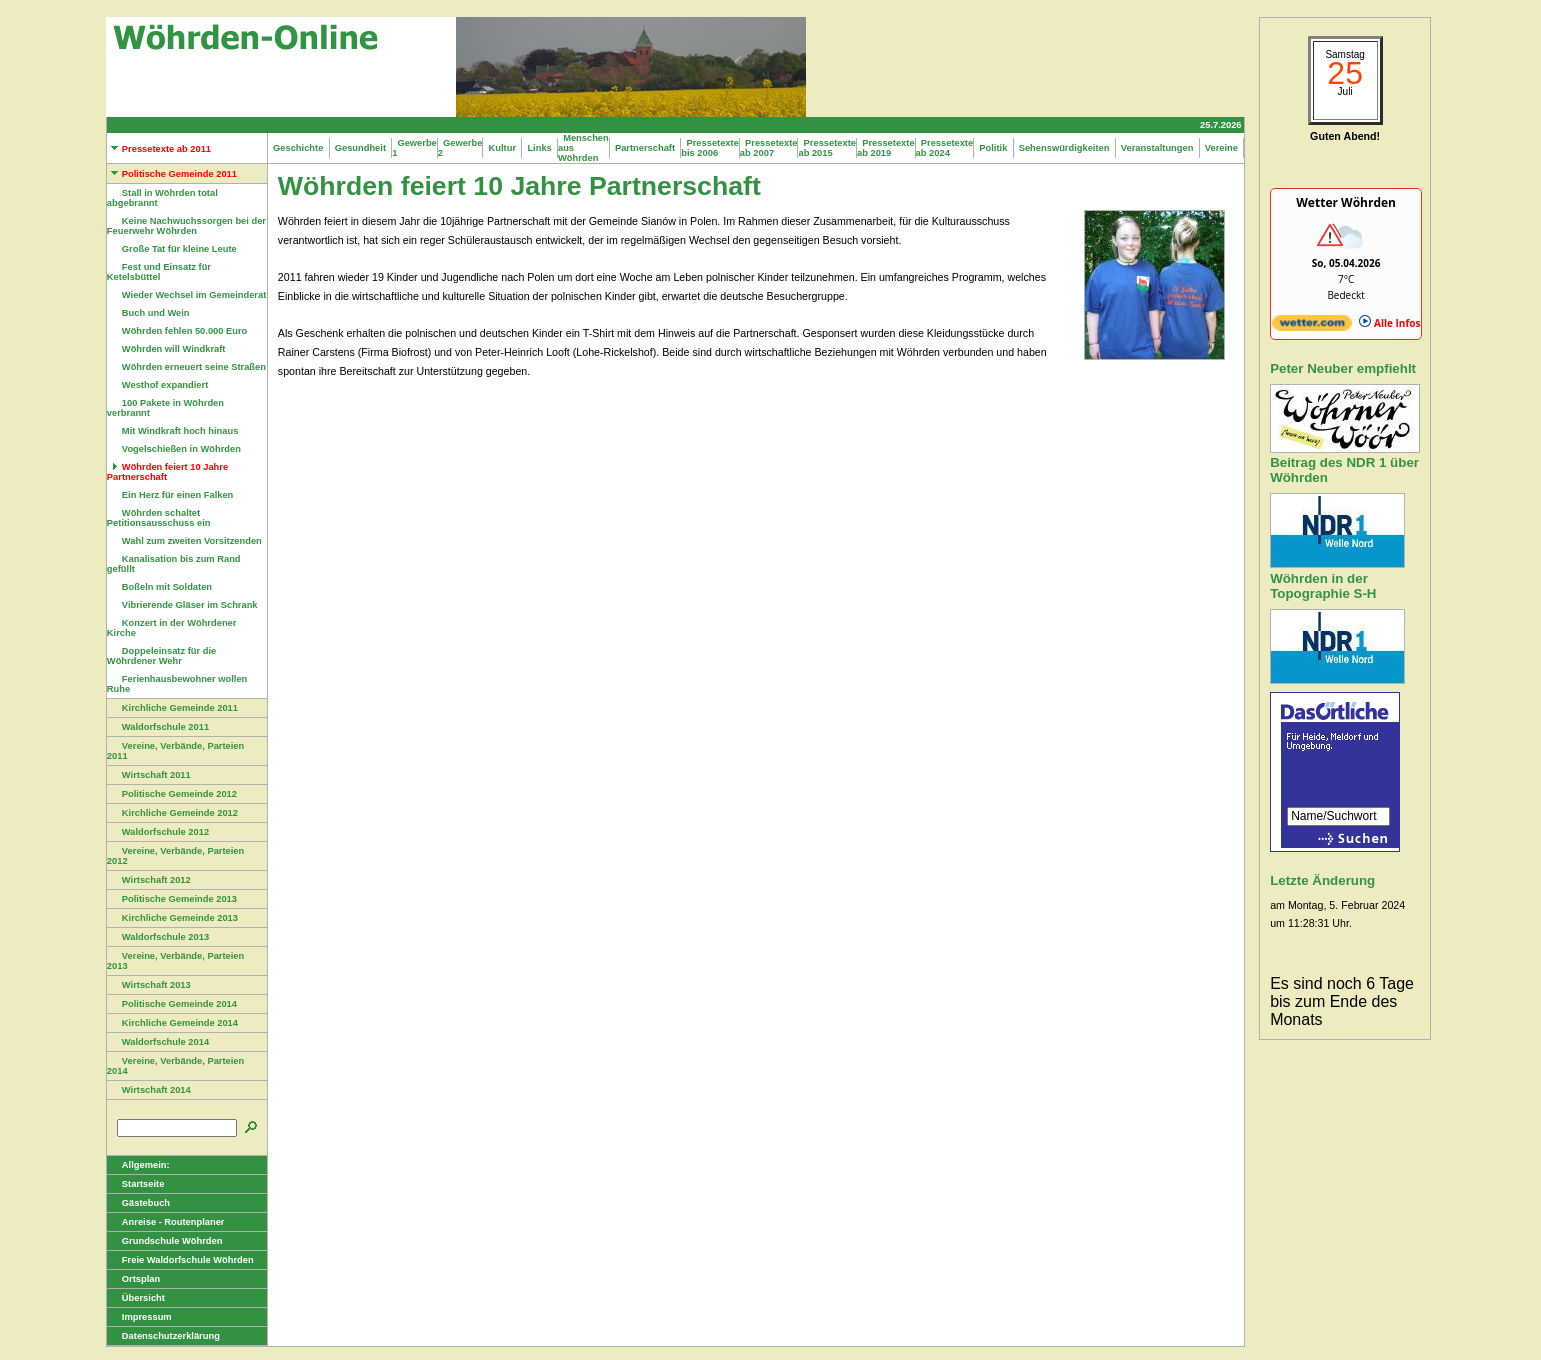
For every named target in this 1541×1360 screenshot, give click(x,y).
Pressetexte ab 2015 (827, 148)
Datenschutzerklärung (163, 1336)
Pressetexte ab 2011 (159, 149)
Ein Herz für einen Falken (170, 495)
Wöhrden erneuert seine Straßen (186, 367)
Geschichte (298, 148)
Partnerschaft (645, 148)
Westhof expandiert (157, 385)
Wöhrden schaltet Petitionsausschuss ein (159, 518)
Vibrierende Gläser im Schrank (182, 605)
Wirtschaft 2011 (149, 775)
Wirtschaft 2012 (149, 880)
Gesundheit (361, 148)
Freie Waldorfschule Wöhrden (180, 1260)
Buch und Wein (148, 313)
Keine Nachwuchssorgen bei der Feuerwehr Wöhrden (186, 226)
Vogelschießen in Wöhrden (174, 449)
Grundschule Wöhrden (165, 1241)
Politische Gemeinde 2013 (172, 899)
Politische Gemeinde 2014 (172, 1004)
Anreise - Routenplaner (166, 1222)
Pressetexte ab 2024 (945, 148)
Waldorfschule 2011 (158, 727)
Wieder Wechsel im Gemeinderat (186, 295)
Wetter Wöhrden (1346, 202)
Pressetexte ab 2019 (886, 148)
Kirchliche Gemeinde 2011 (172, 708)
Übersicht (136, 1298)
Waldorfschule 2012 (158, 832)
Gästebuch (138, 1203)
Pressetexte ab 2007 (769, 148)
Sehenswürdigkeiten (1064, 148)
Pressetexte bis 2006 (710, 148)
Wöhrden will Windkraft (166, 349)
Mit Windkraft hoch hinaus (173, 431)
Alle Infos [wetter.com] (1389, 323)
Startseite (136, 1184)
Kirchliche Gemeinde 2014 (172, 1023)
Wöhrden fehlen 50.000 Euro (177, 331)
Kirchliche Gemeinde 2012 (172, 813)
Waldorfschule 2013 (158, 937)
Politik (993, 148)
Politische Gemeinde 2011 (172, 174)
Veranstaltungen (1157, 148)
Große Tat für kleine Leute (172, 249)
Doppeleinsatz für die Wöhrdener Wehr (161, 656)
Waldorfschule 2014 (158, 1042)
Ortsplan (133, 1279)
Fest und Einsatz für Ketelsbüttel (159, 272)
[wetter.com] (1312, 327)
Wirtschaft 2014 (149, 1090)
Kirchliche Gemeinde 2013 (172, 918)
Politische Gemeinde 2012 (172, 794)
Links (539, 148)
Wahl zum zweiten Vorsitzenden (184, 541)
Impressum (139, 1317)
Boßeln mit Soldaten (159, 587)
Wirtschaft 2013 (149, 985)
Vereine (1222, 148)
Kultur (502, 148)
